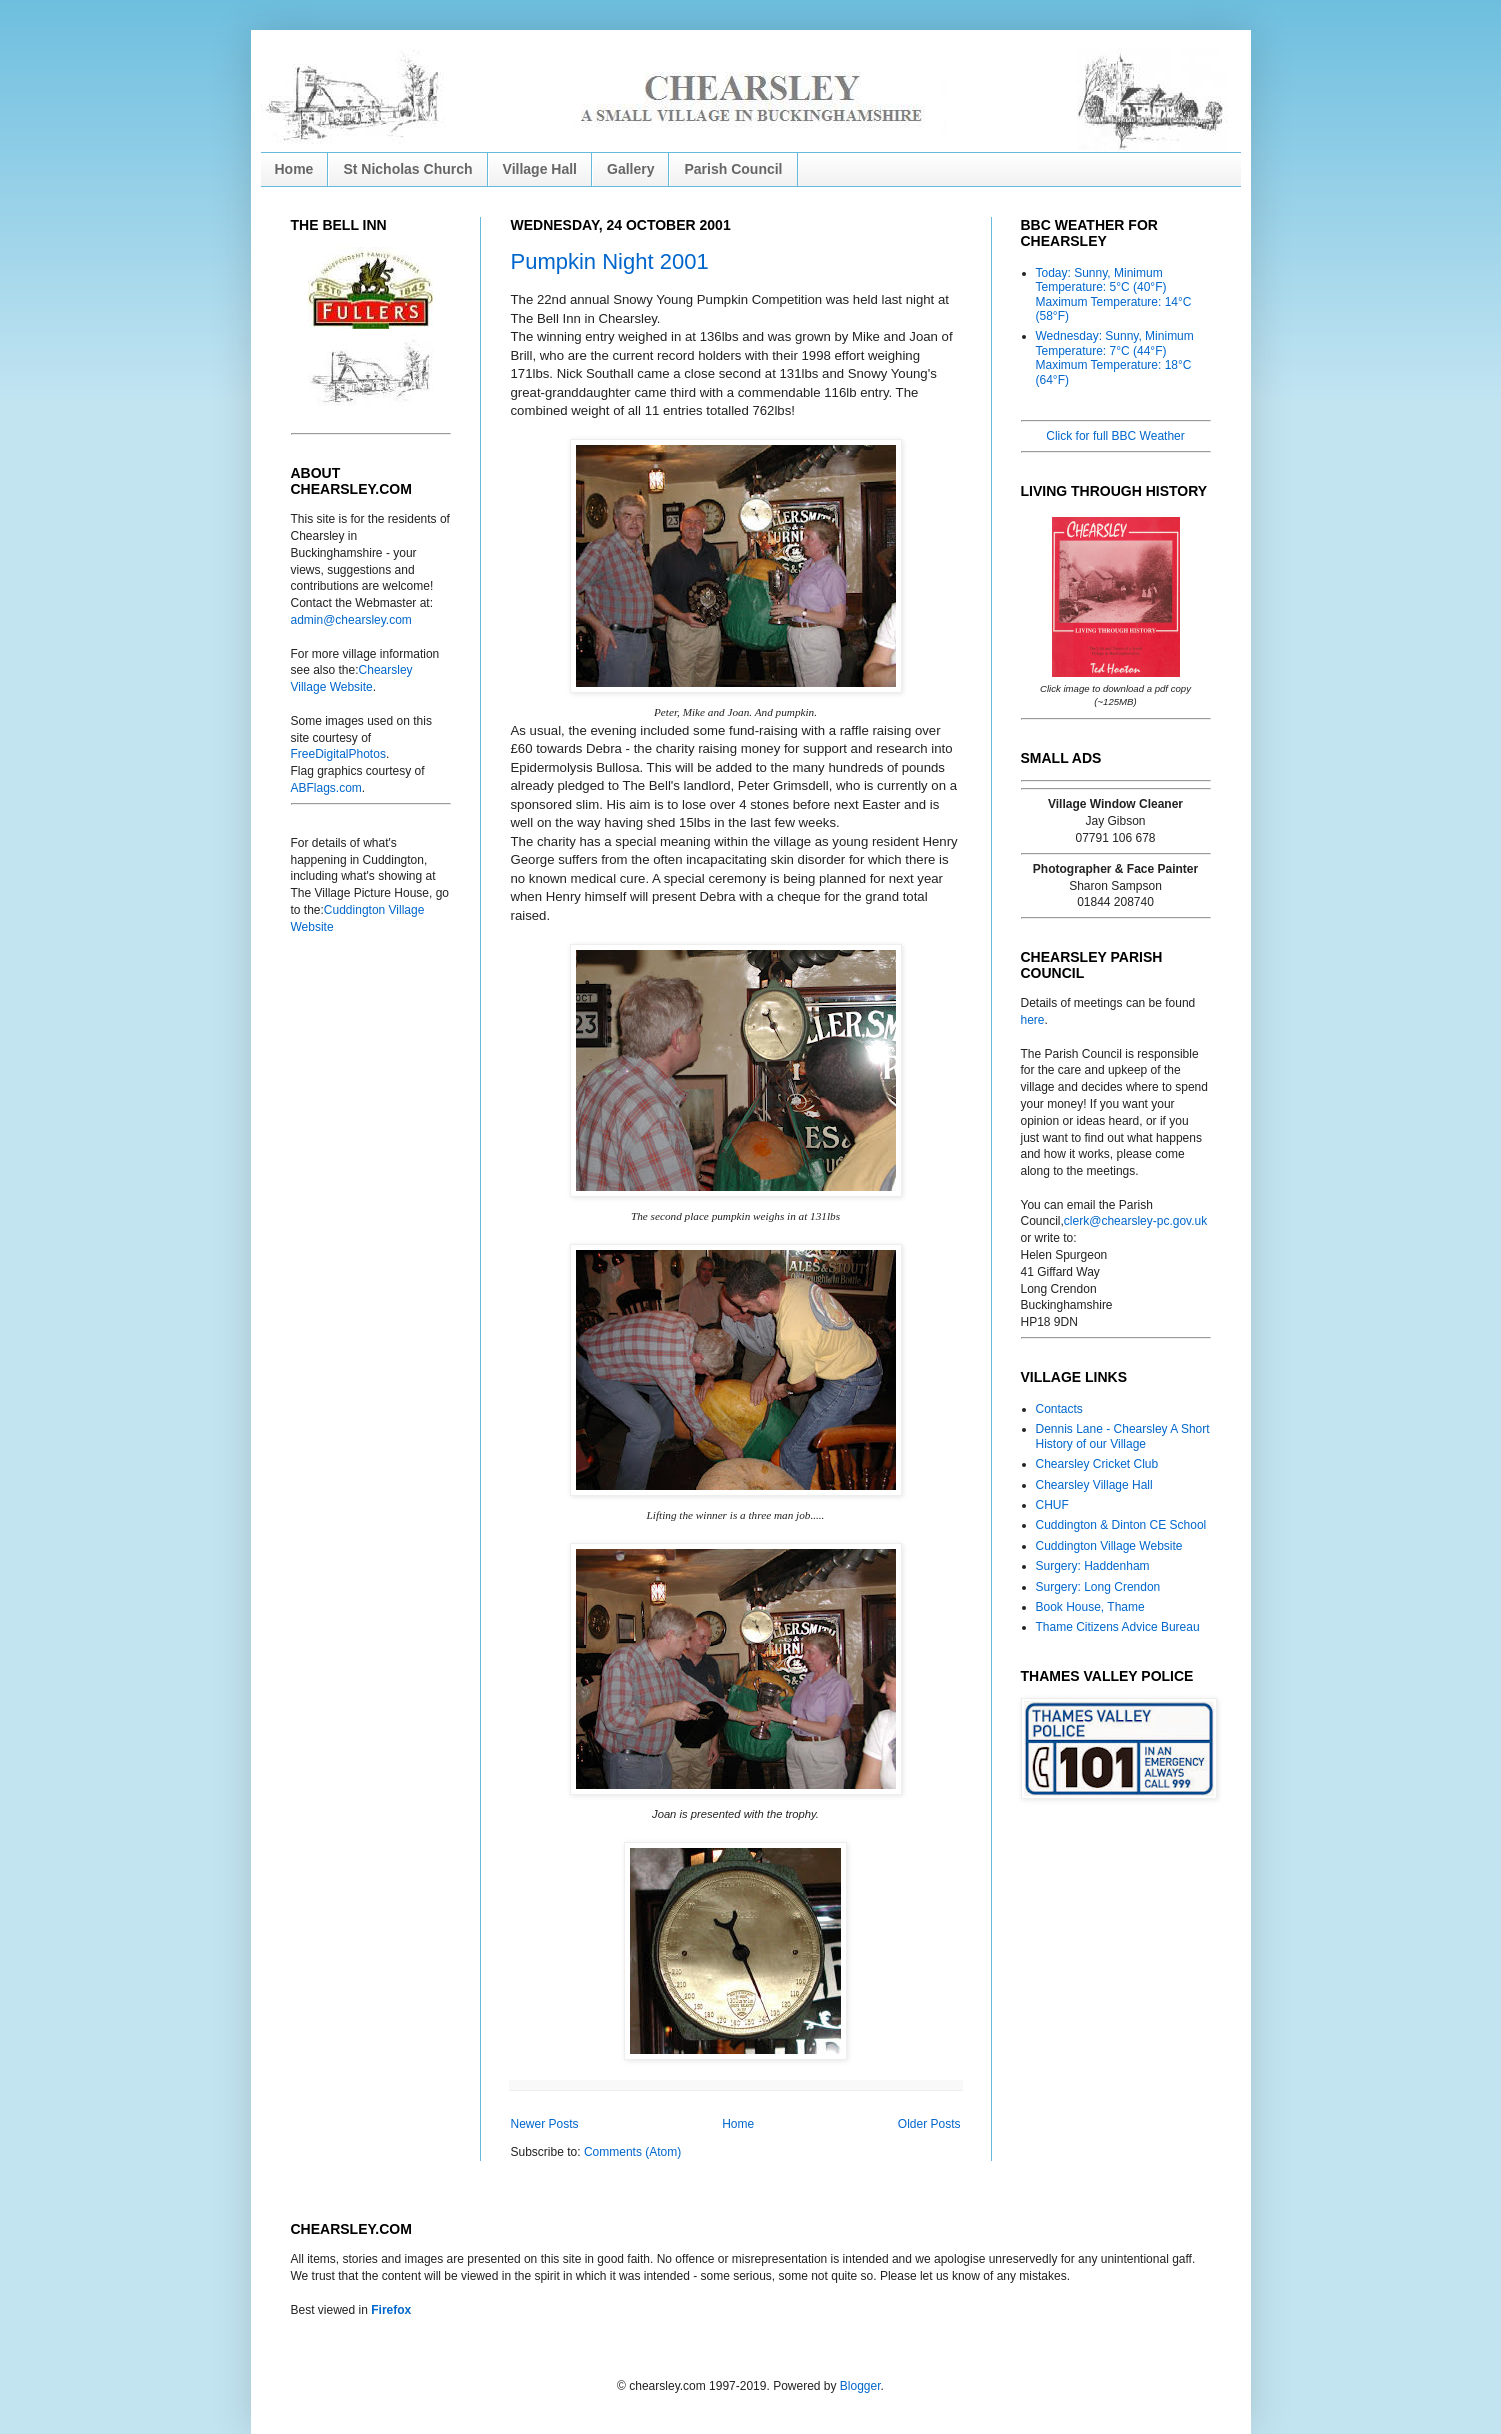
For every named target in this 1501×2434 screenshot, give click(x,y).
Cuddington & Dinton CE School (1121, 1525)
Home (294, 169)
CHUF (1052, 1505)
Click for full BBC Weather (1115, 436)
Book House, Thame (1090, 1607)
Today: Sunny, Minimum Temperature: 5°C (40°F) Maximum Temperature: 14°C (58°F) (1114, 294)
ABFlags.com (326, 788)
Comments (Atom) (632, 2152)
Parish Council (733, 169)
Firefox (391, 2310)
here (1033, 1020)
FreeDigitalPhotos (338, 754)
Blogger (860, 2386)
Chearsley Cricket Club (1097, 1464)
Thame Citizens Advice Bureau (1118, 1627)
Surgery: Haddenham (1093, 1566)
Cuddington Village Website (1109, 1546)
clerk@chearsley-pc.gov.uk (1135, 1221)
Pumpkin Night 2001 (610, 261)
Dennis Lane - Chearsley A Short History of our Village (1123, 1436)
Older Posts (929, 2124)
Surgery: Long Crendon (1098, 1587)
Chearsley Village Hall (1094, 1485)
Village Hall (540, 169)
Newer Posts (545, 2124)
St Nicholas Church (407, 169)
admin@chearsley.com (351, 620)
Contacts (1059, 1409)
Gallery (630, 169)
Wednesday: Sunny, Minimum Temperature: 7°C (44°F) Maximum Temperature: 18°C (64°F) (1115, 357)
